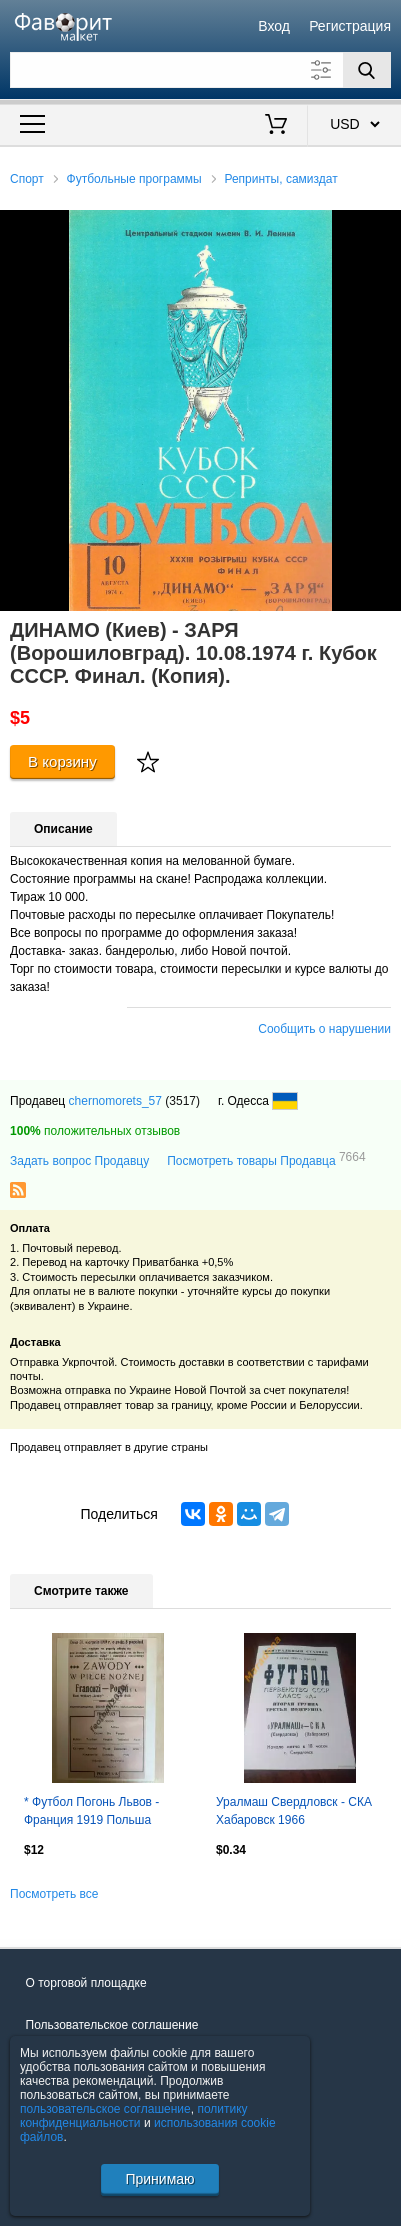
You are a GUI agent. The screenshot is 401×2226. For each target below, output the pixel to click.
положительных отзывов (95, 1131)
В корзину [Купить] (62, 761)
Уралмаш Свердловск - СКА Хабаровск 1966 (294, 1811)
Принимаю (159, 2179)
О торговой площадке (86, 1983)
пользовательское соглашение (105, 2109)
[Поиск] (367, 70)
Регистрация (350, 26)
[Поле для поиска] (200, 70)
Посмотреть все (54, 1894)
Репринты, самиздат (280, 179)
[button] (383, 228)
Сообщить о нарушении (324, 1029)
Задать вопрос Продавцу (79, 1161)
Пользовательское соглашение (112, 2025)
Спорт (27, 179)
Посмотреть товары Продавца (266, 1160)
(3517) (182, 1101)
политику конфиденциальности (134, 2116)
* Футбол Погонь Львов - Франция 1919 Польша (91, 1811)
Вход (274, 26)
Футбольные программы (134, 179)
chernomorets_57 (115, 1101)
